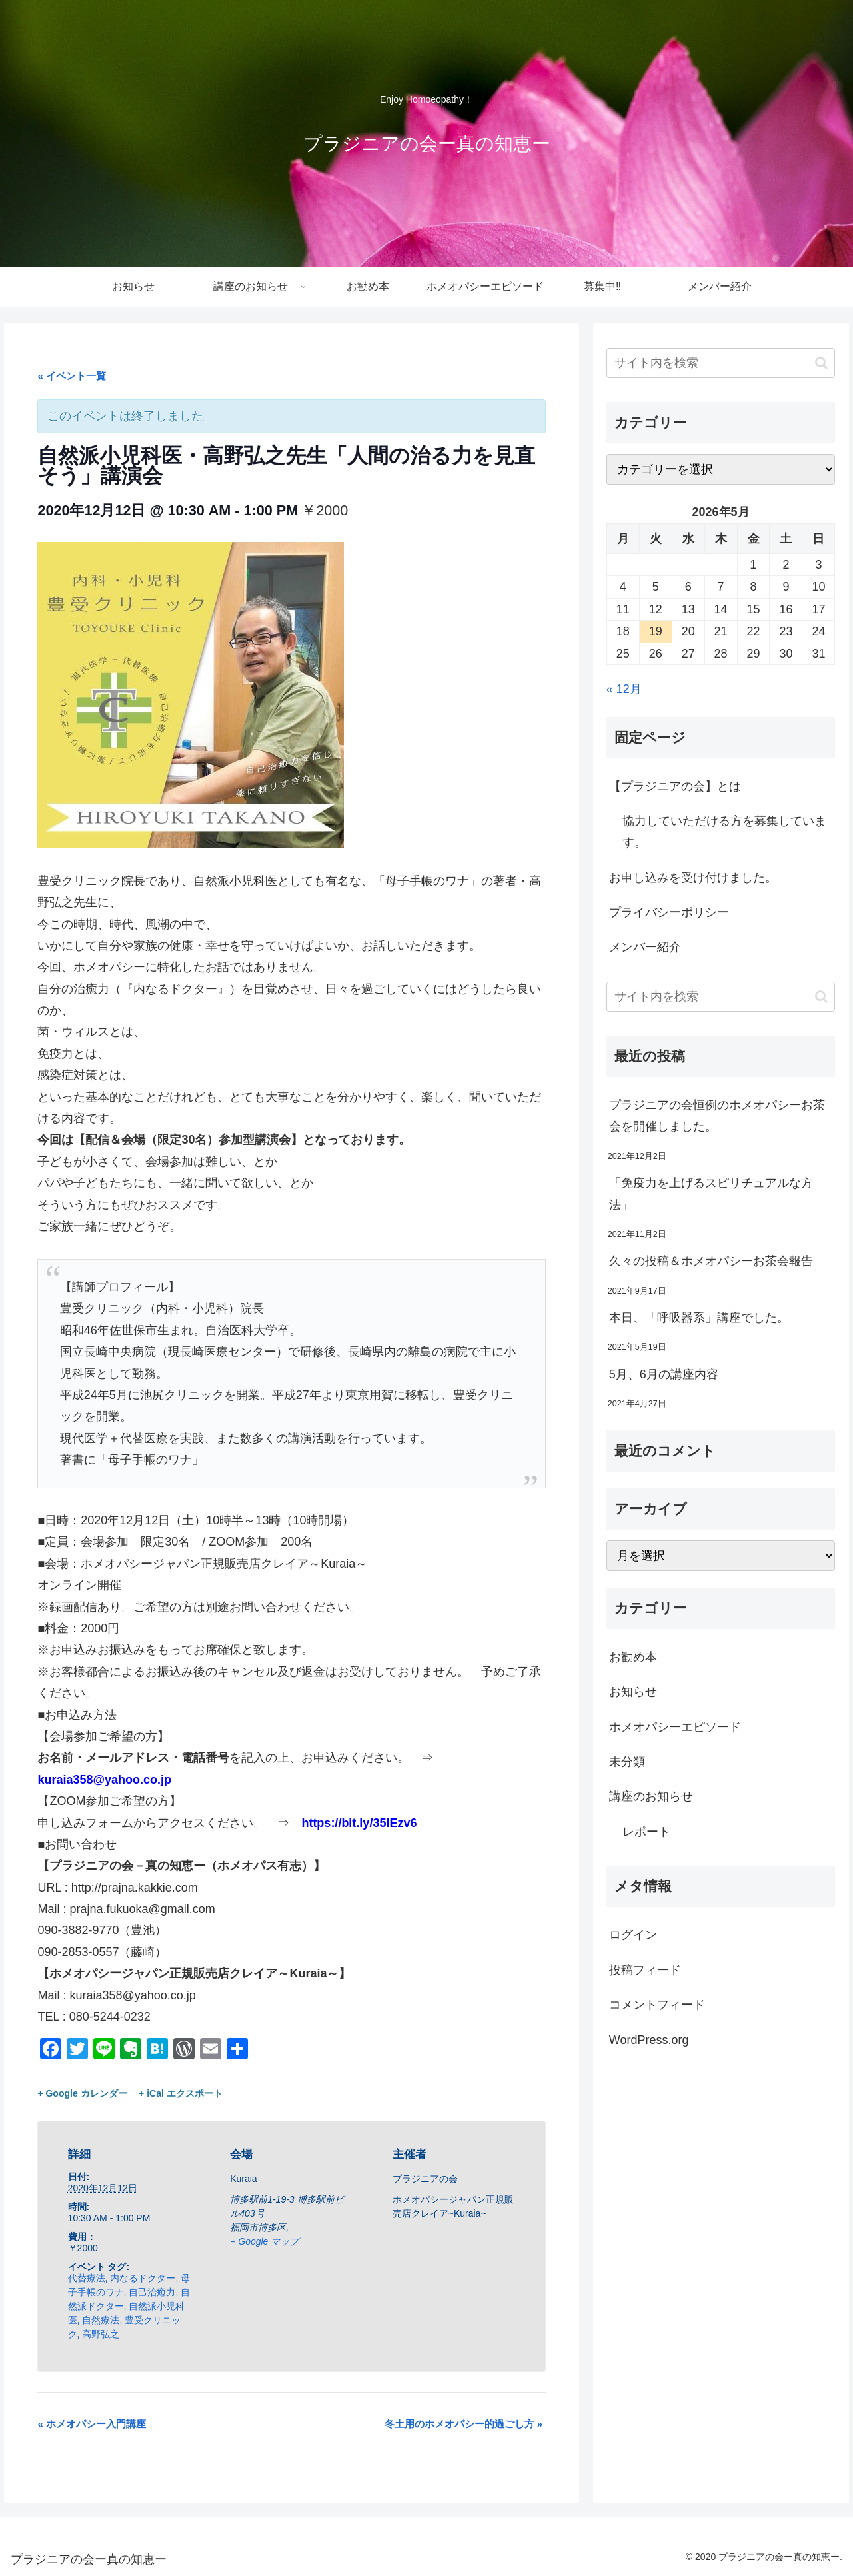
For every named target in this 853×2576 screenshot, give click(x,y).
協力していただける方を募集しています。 (724, 831)
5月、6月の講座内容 (663, 1374)
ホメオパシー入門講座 (91, 2423)
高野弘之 (100, 2334)
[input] (721, 363)
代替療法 (86, 2278)
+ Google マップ (264, 2241)
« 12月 (624, 689)
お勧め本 (633, 1657)
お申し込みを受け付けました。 (693, 877)
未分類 (627, 1761)
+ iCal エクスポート (181, 2093)
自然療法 (100, 2320)
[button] (821, 363)
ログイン (633, 1934)
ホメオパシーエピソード (675, 1727)
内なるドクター (142, 2278)
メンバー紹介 (645, 947)
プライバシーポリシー (669, 912)
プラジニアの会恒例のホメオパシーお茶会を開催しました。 (717, 1115)
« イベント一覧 (71, 375)
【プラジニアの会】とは (675, 786)
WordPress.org (649, 2040)
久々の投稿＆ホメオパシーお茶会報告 (711, 1261)
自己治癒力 (152, 2292)
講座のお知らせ (651, 1796)
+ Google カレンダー (82, 2093)
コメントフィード (657, 2004)
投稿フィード (645, 1970)
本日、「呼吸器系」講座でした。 (699, 1317)
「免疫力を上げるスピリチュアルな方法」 (711, 1193)
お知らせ (633, 1691)
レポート (646, 1831)
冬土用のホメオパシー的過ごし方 (464, 2423)
